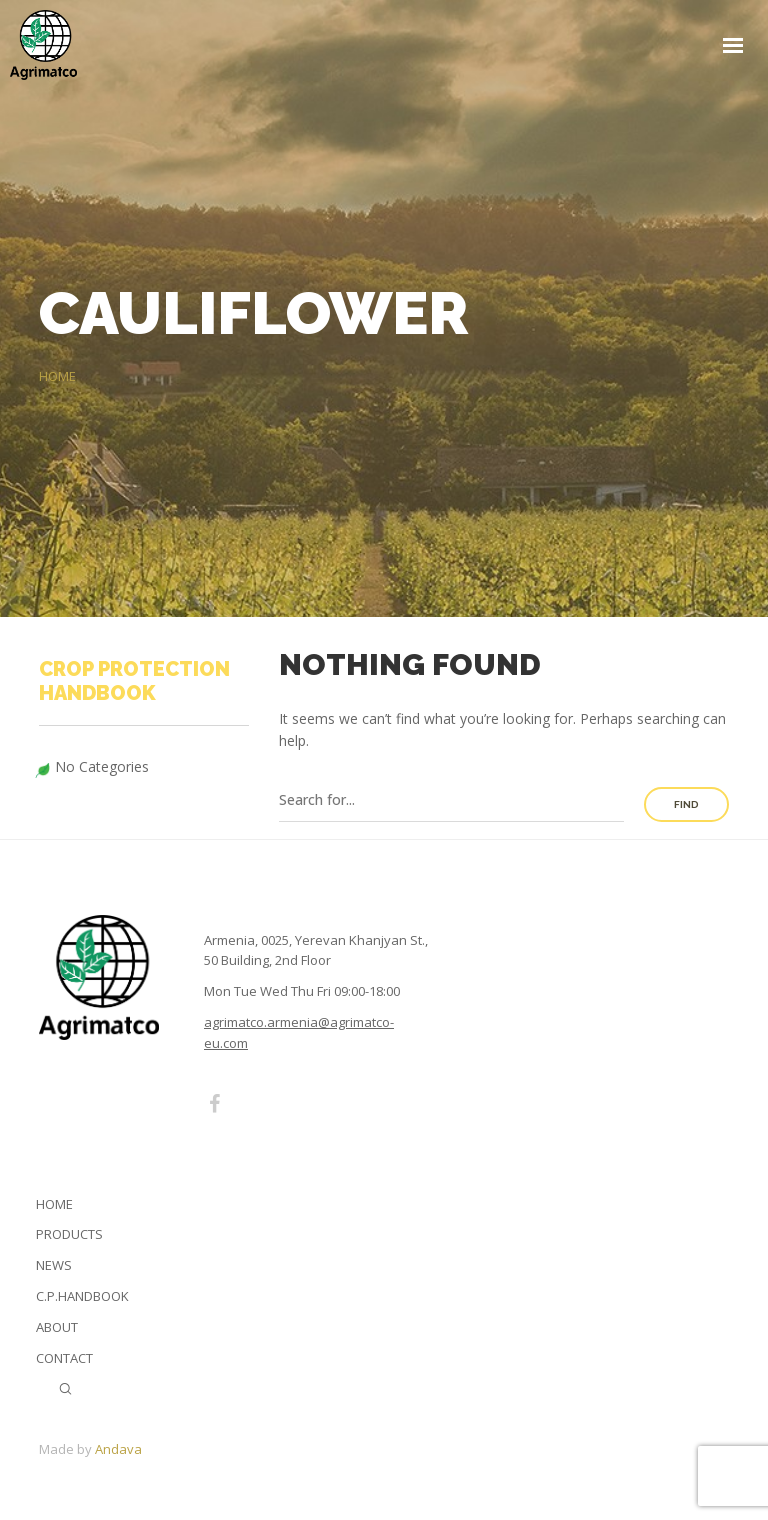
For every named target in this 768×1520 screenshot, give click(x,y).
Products (69, 1234)
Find (686, 804)
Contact (64, 1358)
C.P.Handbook (82, 1296)
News (54, 1265)
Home (54, 1204)
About (57, 1327)
